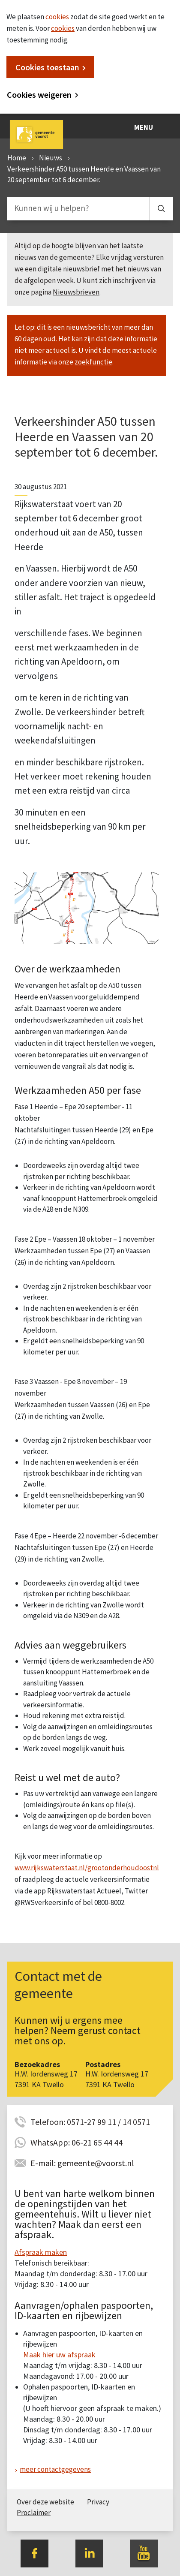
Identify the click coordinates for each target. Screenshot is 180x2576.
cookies (57, 16)
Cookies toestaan (47, 67)
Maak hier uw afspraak (59, 2354)
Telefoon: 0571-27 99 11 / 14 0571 (90, 2121)
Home (16, 158)
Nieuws (50, 158)
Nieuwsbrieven (76, 292)
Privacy (98, 2502)
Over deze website (45, 2502)
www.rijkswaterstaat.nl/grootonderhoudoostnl (87, 1867)
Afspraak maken (41, 2252)
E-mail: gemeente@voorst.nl (82, 2163)
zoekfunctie (93, 362)
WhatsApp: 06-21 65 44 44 (76, 2142)
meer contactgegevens (55, 2469)
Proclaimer (34, 2512)
